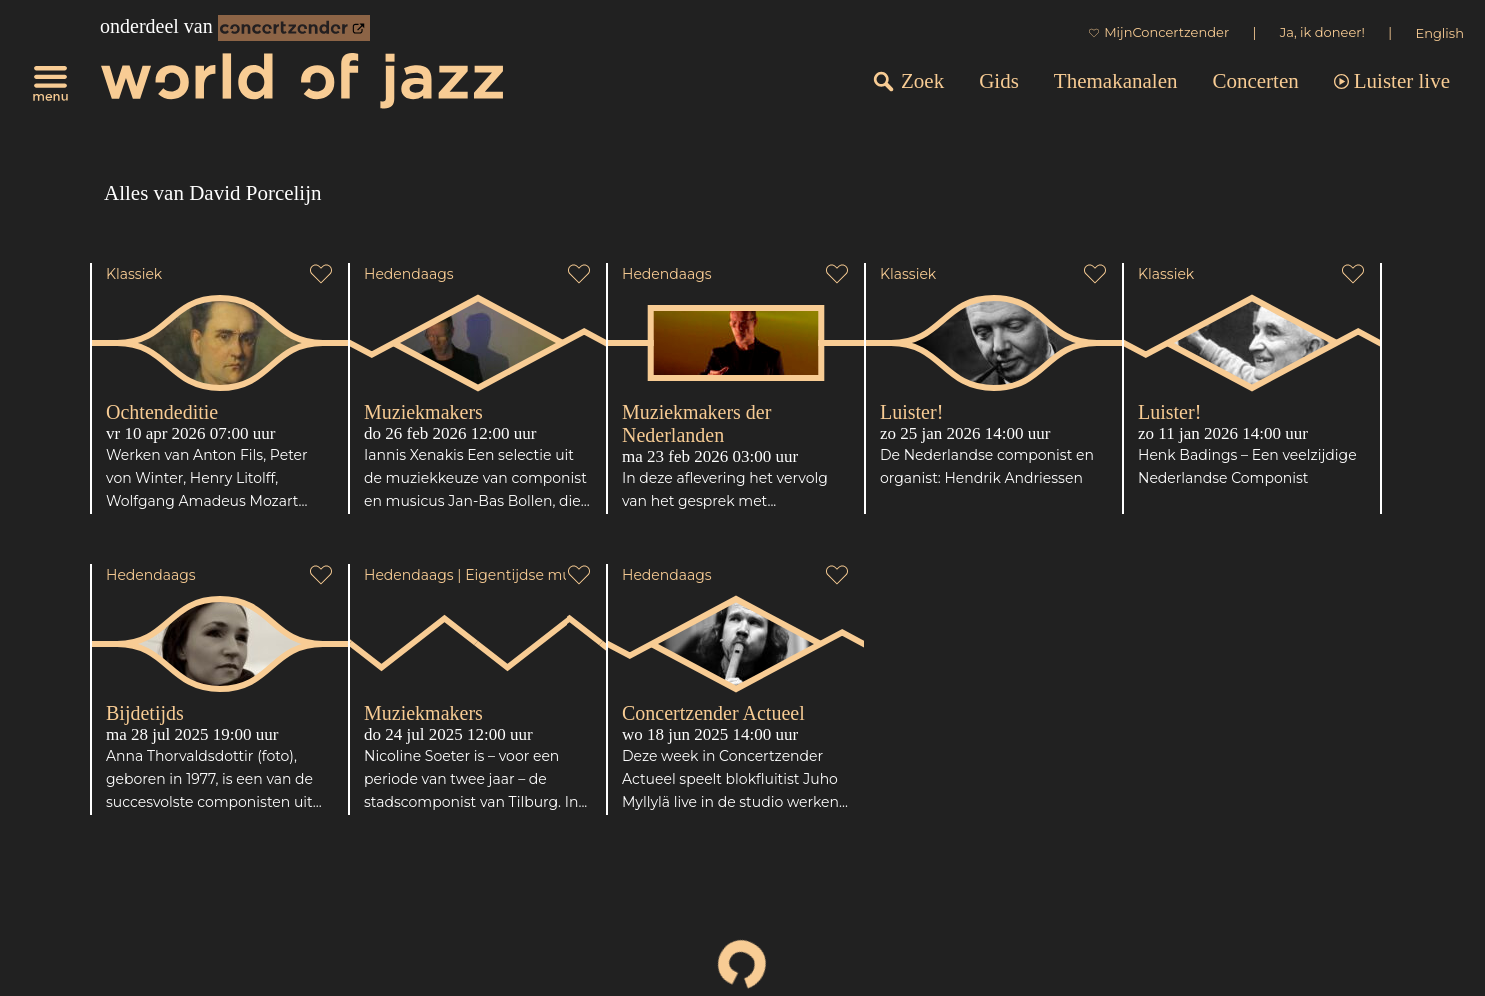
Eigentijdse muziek (532, 575)
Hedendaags (409, 274)
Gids (999, 81)
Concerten (1255, 81)
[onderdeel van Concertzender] (294, 28)
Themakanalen (1116, 81)
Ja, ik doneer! (1322, 32)
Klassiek (134, 274)
